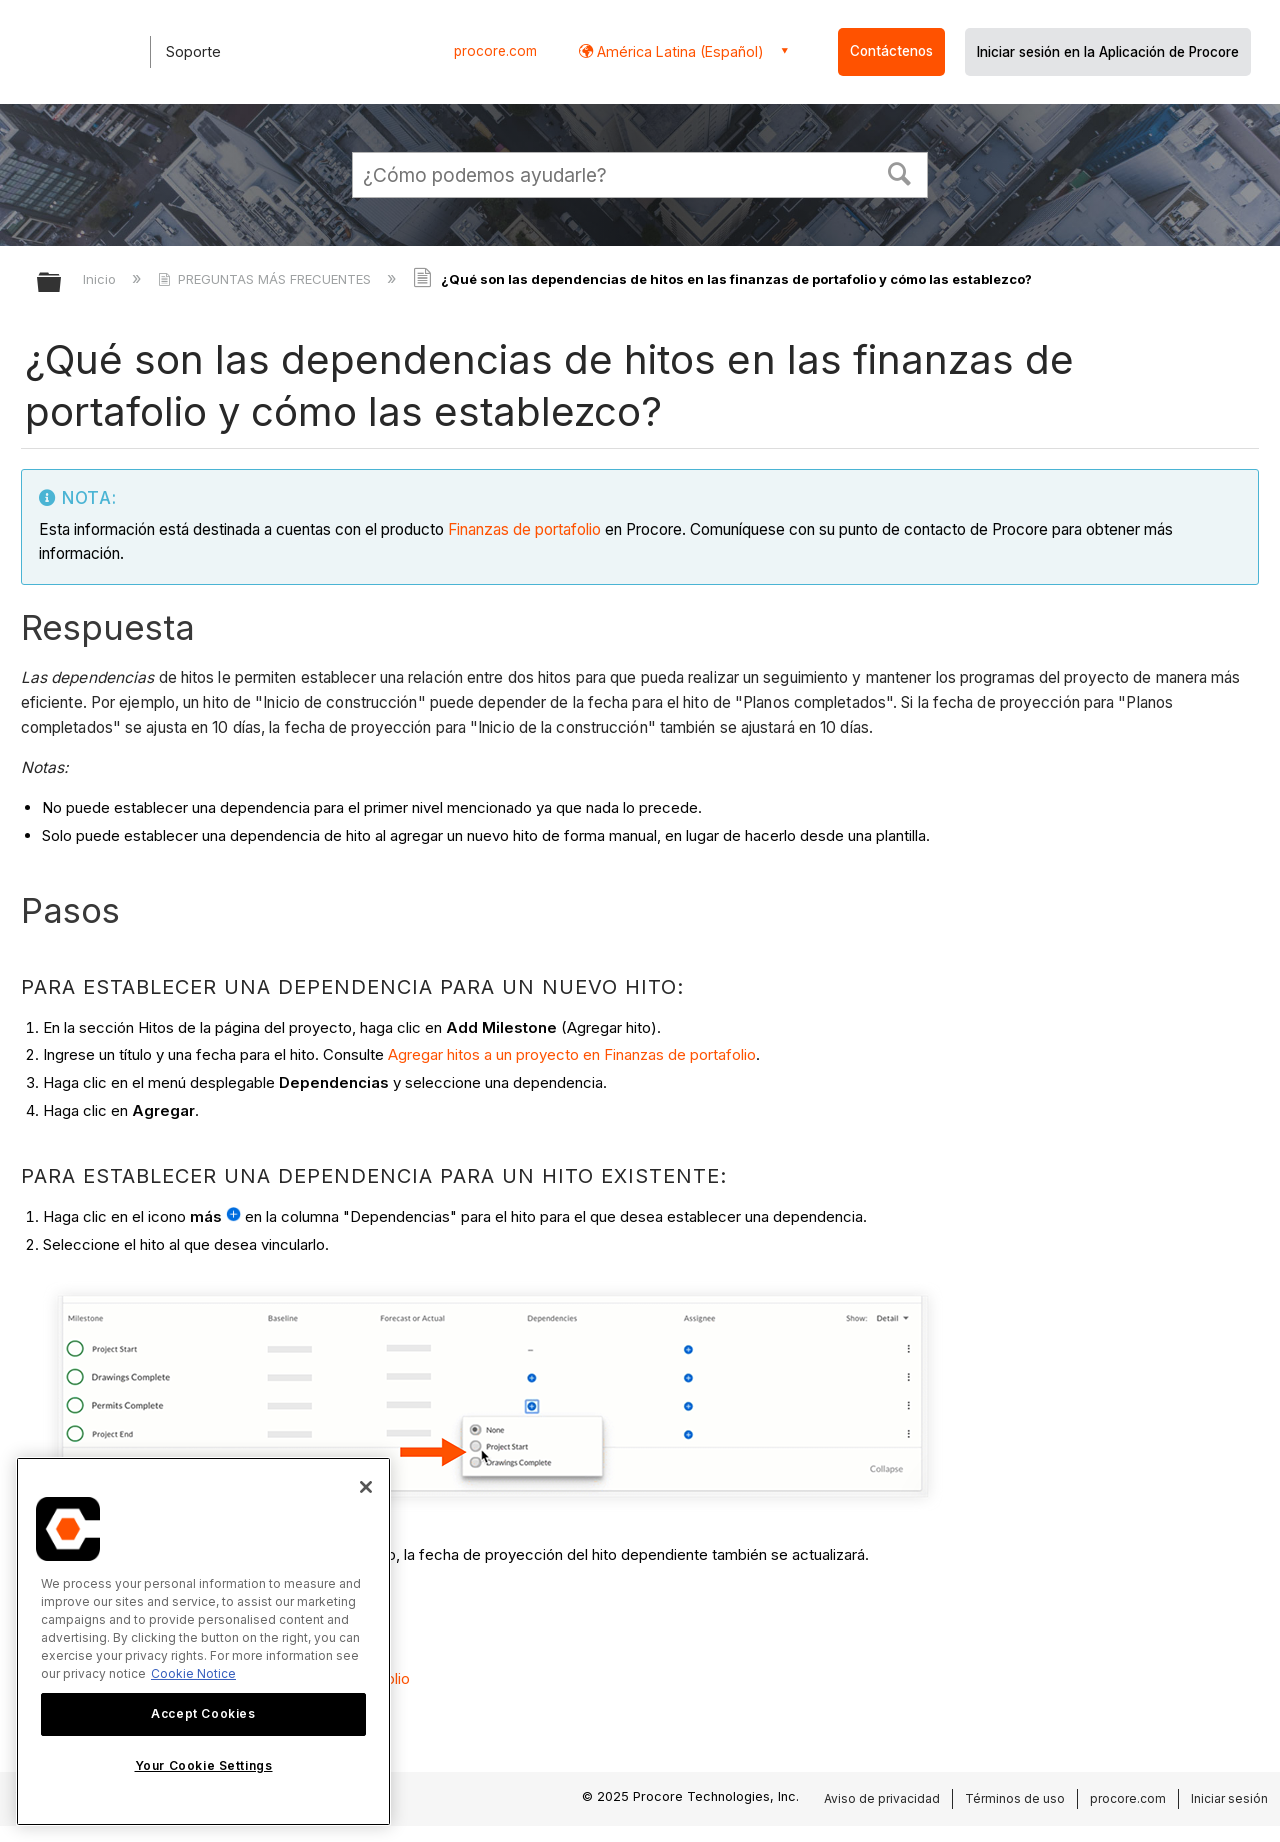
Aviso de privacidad (882, 1798)
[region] (203, 1641)
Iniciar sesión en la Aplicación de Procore (1108, 52)
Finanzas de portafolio (524, 529)
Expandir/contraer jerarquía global (62, 283)
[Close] (366, 1487)
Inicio (101, 279)
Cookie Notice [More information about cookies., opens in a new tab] (193, 1673)
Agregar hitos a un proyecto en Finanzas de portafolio (572, 1054)
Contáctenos (891, 51)
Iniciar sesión (1229, 1798)
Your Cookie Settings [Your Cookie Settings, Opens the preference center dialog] (204, 1765)
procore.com (495, 51)
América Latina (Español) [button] (678, 51)
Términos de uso (1015, 1798)
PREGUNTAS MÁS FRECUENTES (266, 279)
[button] (900, 172)
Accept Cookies (203, 1713)
